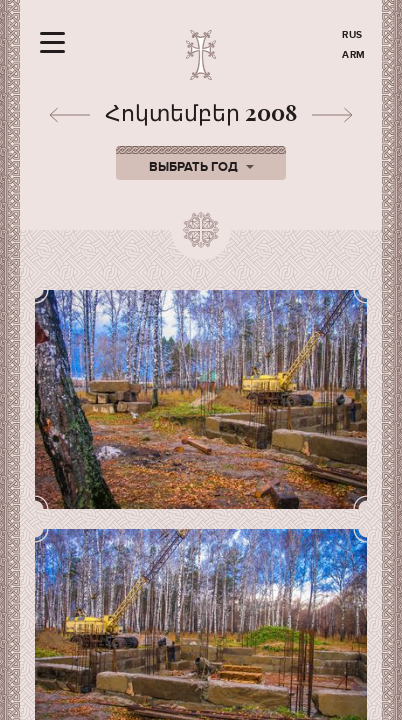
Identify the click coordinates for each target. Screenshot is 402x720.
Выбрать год (201, 167)
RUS (352, 35)
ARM (354, 55)
